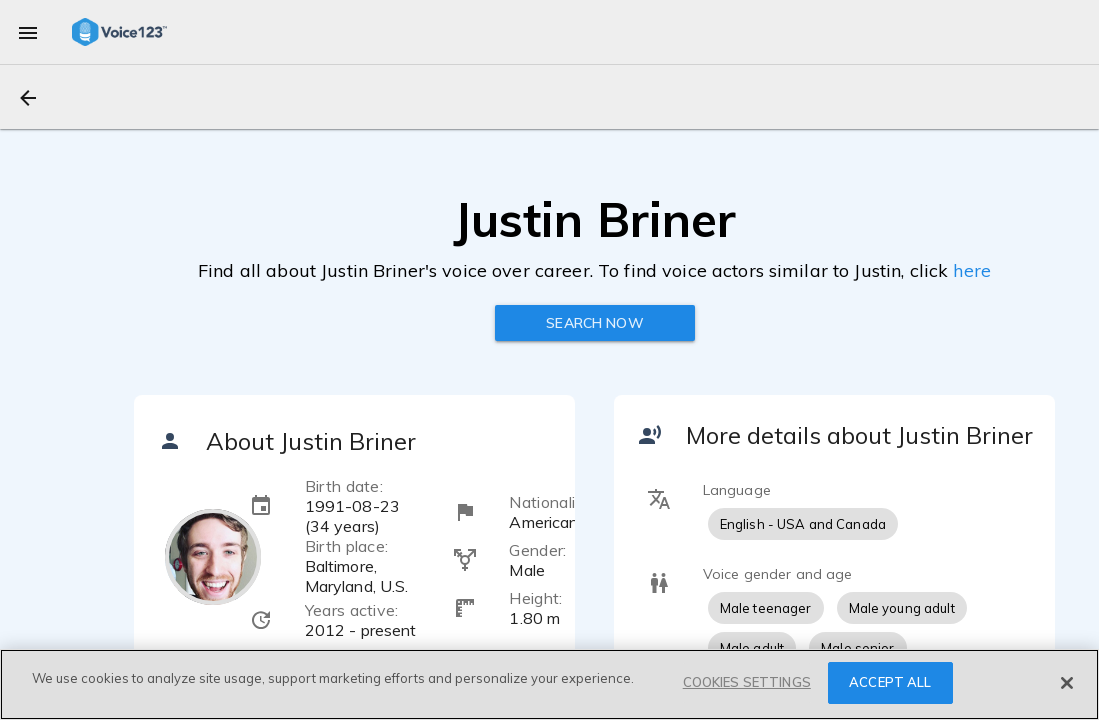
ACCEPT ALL (890, 682)
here (972, 270)
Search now (594, 323)
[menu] (28, 32)
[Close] (1067, 683)
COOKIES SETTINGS (747, 682)
